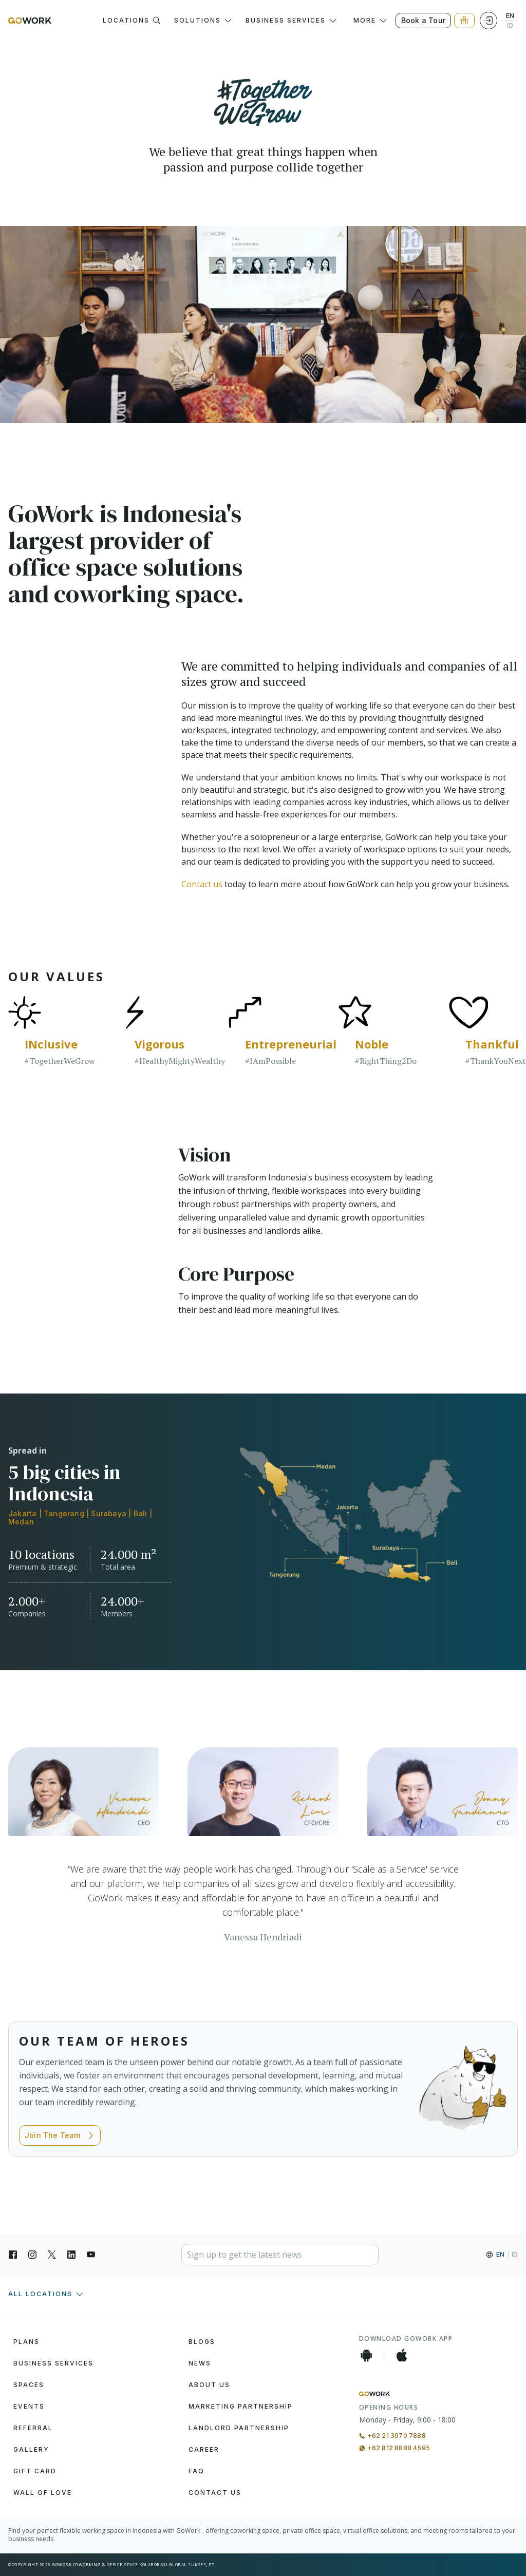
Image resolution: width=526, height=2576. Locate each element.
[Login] (488, 20)
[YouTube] (91, 2254)
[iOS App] (401, 2355)
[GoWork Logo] (29, 20)
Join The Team (60, 2135)
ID (510, 25)
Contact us (201, 884)
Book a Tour (423, 20)
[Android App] (366, 2355)
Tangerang (64, 1513)
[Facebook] (12, 2254)
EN (510, 16)
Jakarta (22, 1513)
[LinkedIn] (71, 2254)
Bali (140, 1513)
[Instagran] (32, 2254)
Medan (21, 1521)
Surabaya (108, 1513)
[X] (52, 2254)
